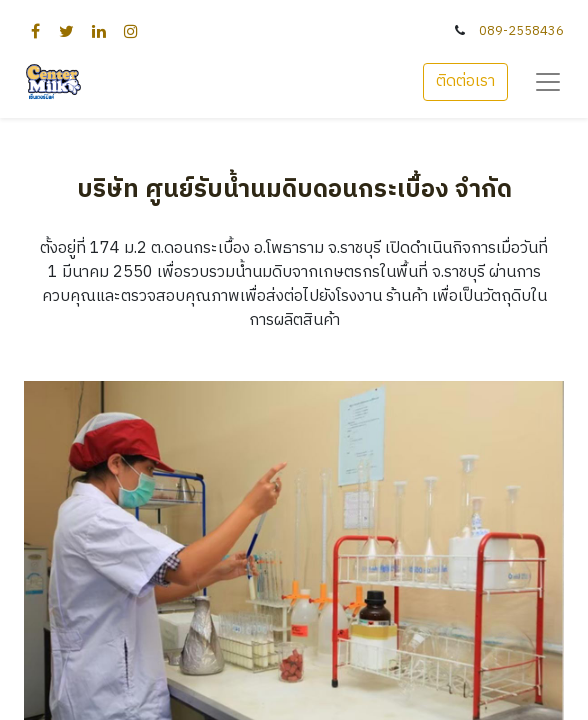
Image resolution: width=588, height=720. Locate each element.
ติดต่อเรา (465, 81)
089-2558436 (521, 31)
